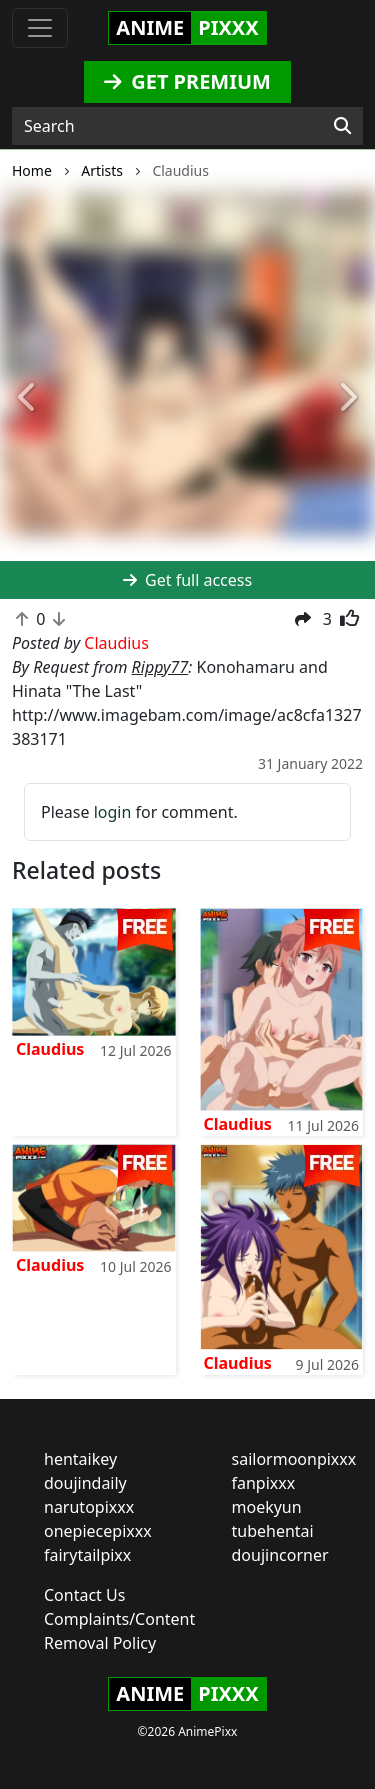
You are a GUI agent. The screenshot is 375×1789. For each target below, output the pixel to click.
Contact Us (84, 1595)
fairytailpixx (87, 1555)
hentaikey (80, 1459)
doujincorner (280, 1555)
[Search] (342, 126)
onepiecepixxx (98, 1531)
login (113, 812)
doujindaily (85, 1483)
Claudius (50, 1049)
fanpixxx (264, 1483)
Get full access (187, 580)
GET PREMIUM (187, 81)
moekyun (267, 1507)
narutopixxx (89, 1507)
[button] (28, 398)
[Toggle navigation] (40, 28)
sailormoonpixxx (294, 1459)
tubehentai (273, 1531)
